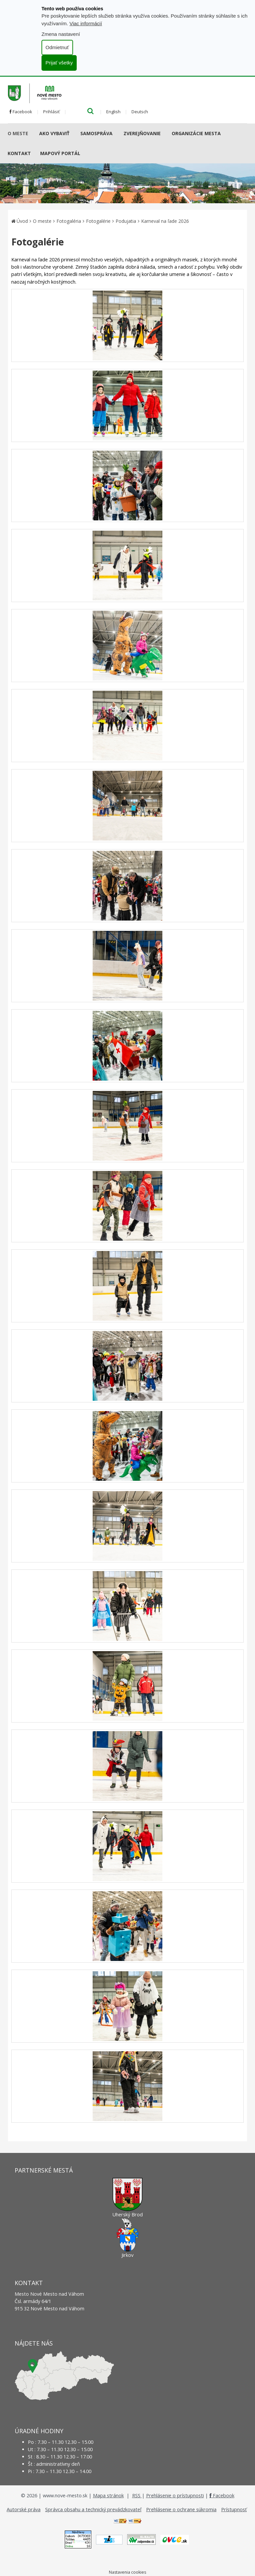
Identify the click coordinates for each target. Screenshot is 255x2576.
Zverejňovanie (142, 133)
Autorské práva (24, 2509)
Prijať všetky (59, 62)
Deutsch (139, 112)
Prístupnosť (234, 2509)
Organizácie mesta (196, 133)
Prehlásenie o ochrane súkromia (181, 2509)
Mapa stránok (108, 2495)
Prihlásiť (51, 112)
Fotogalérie (98, 221)
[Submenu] (30, 133)
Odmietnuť (57, 47)
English (113, 112)
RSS (137, 2495)
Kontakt (19, 153)
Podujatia (126, 221)
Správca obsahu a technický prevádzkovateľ (93, 2509)
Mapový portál (60, 153)
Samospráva (96, 133)
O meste (18, 133)
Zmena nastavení (61, 34)
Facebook (21, 112)
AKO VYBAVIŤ (54, 133)
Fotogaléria (68, 221)
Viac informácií (85, 23)
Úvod (22, 221)
